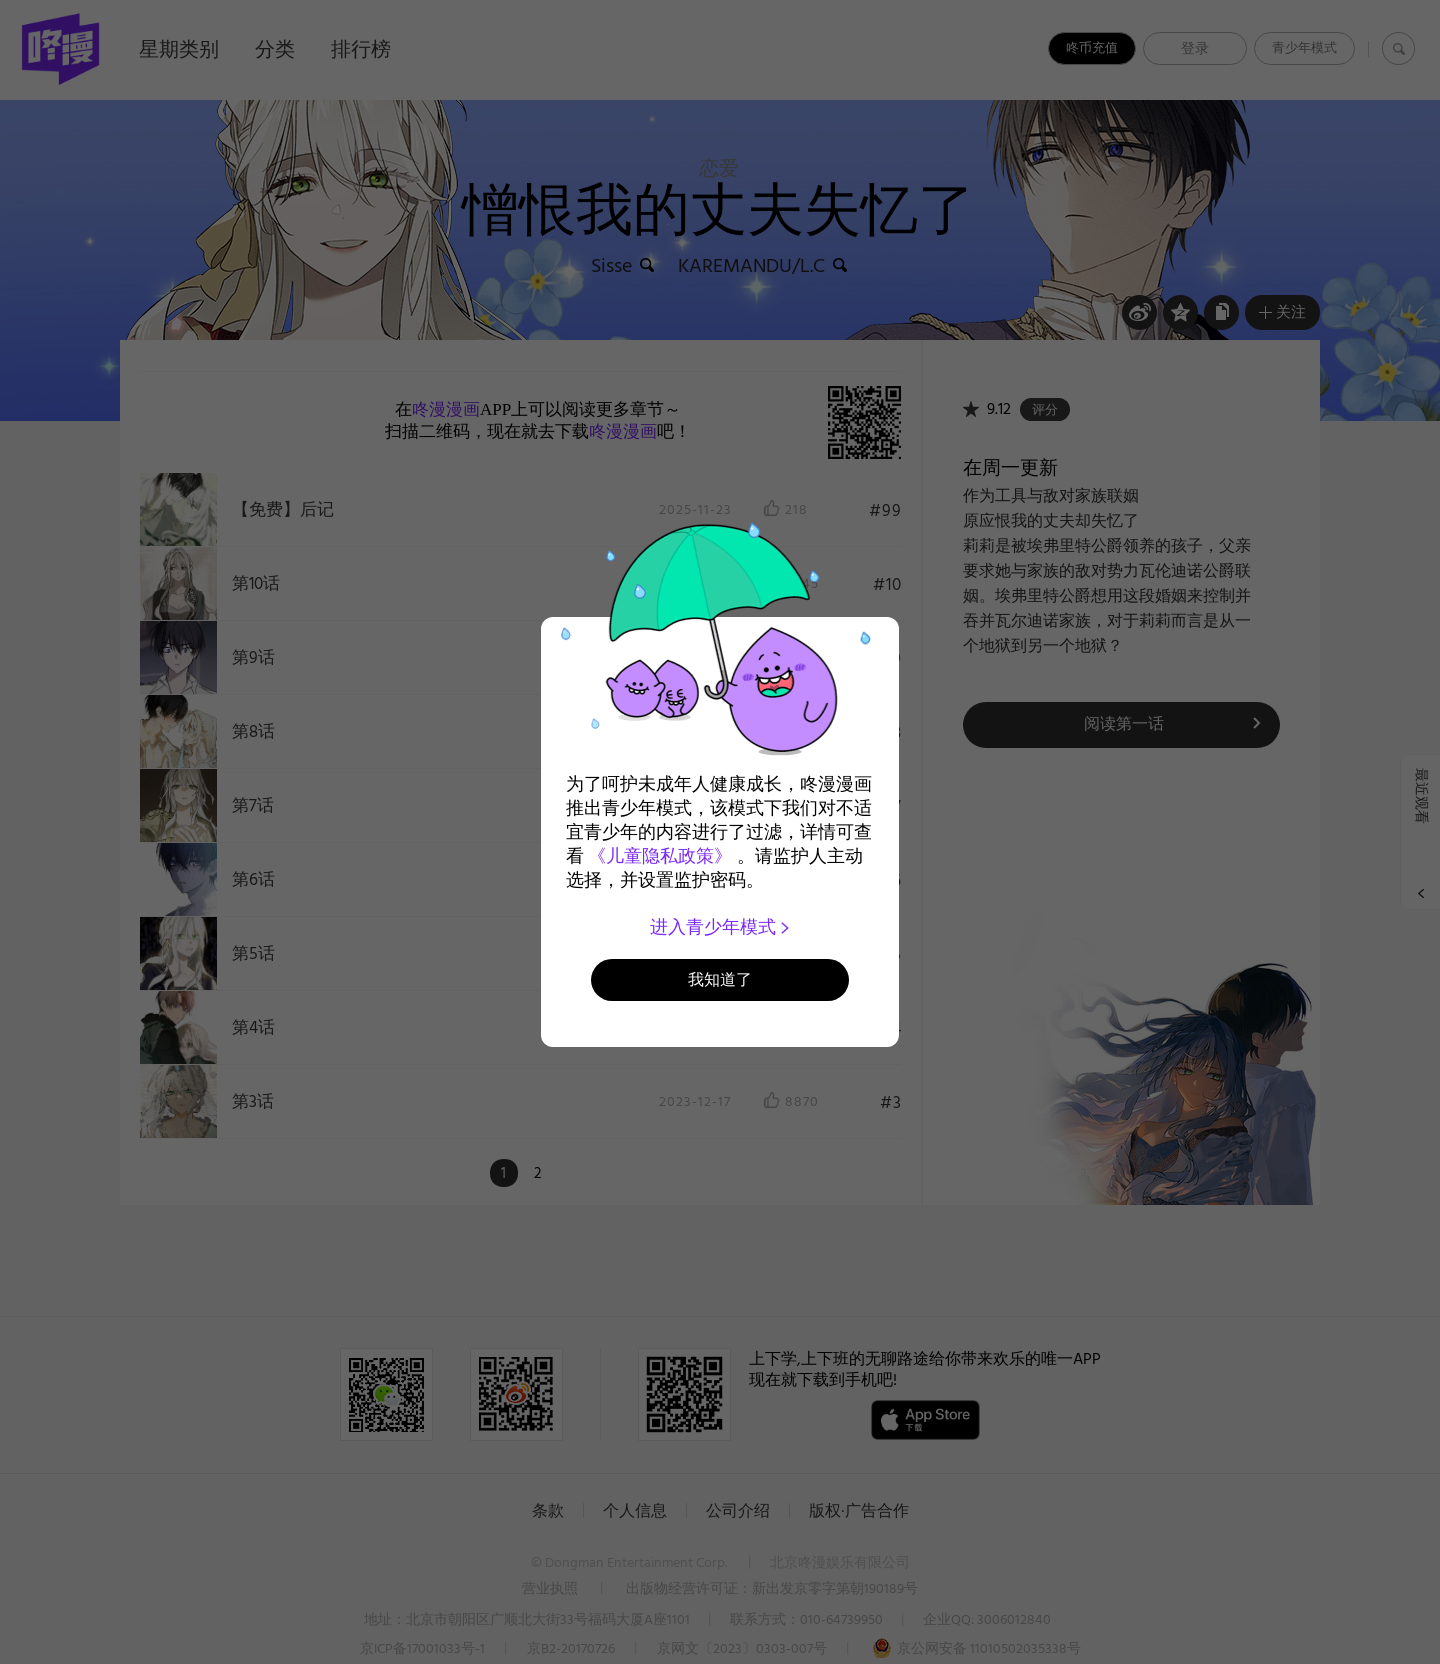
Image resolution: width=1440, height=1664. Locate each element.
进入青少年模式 (720, 927)
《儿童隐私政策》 (660, 856)
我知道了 (720, 979)
